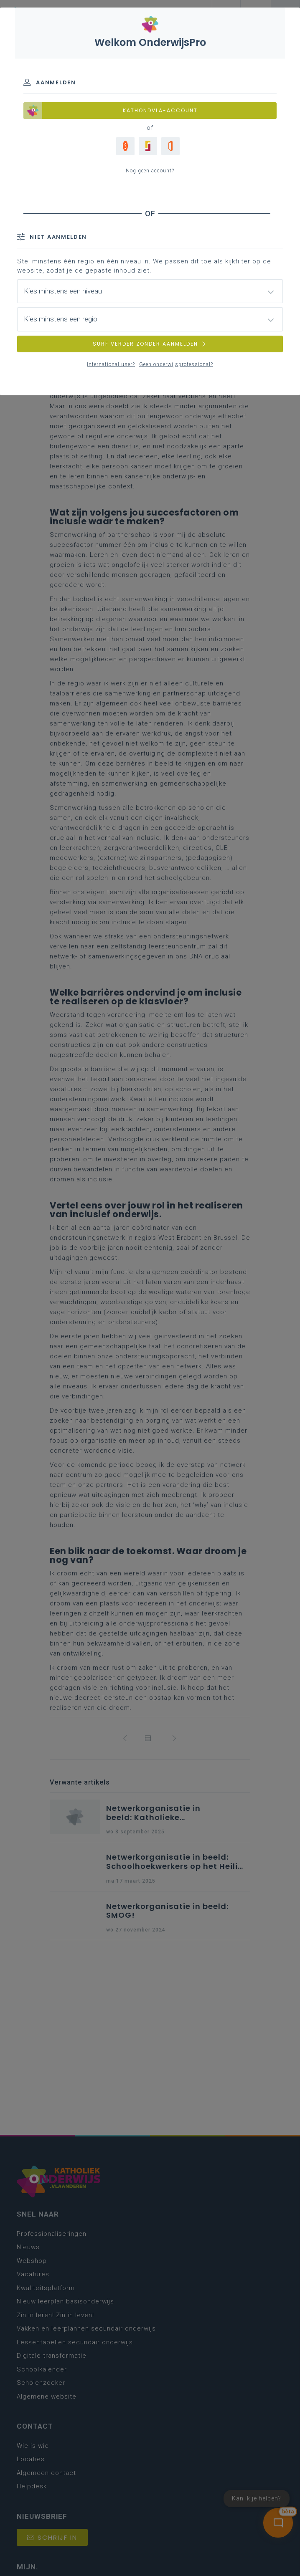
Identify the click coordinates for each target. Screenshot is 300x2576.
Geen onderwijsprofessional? (176, 364)
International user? (111, 364)
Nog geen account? (150, 171)
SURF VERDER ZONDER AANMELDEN (150, 343)
